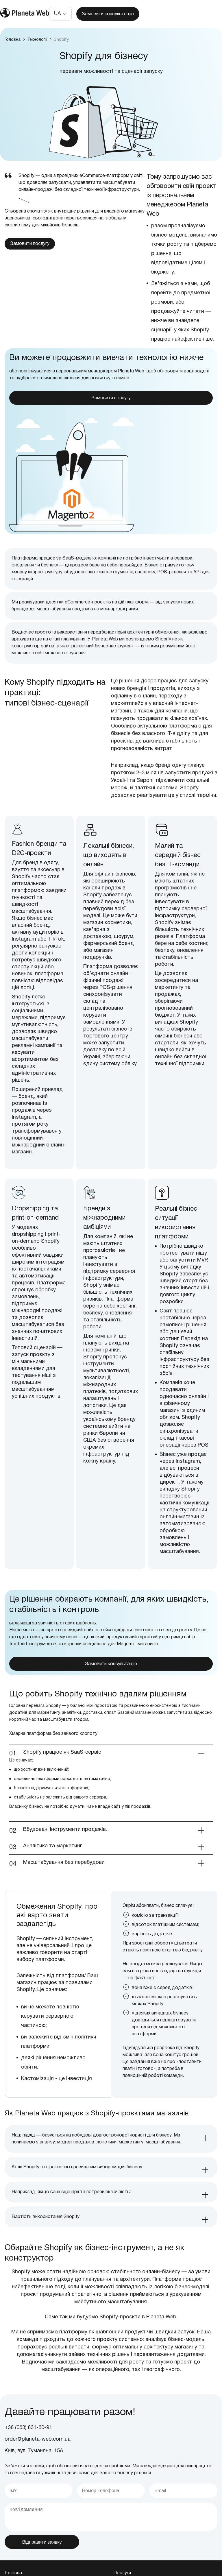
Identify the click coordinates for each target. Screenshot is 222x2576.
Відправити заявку (42, 2566)
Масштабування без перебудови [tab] (64, 1886)
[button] (60, 14)
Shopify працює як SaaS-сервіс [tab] (62, 1776)
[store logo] (24, 14)
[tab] (111, 2163)
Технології (37, 40)
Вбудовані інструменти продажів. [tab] (65, 1853)
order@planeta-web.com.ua (38, 2463)
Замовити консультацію (108, 14)
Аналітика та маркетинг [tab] (52, 1870)
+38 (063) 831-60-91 (28, 2452)
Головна (13, 40)
